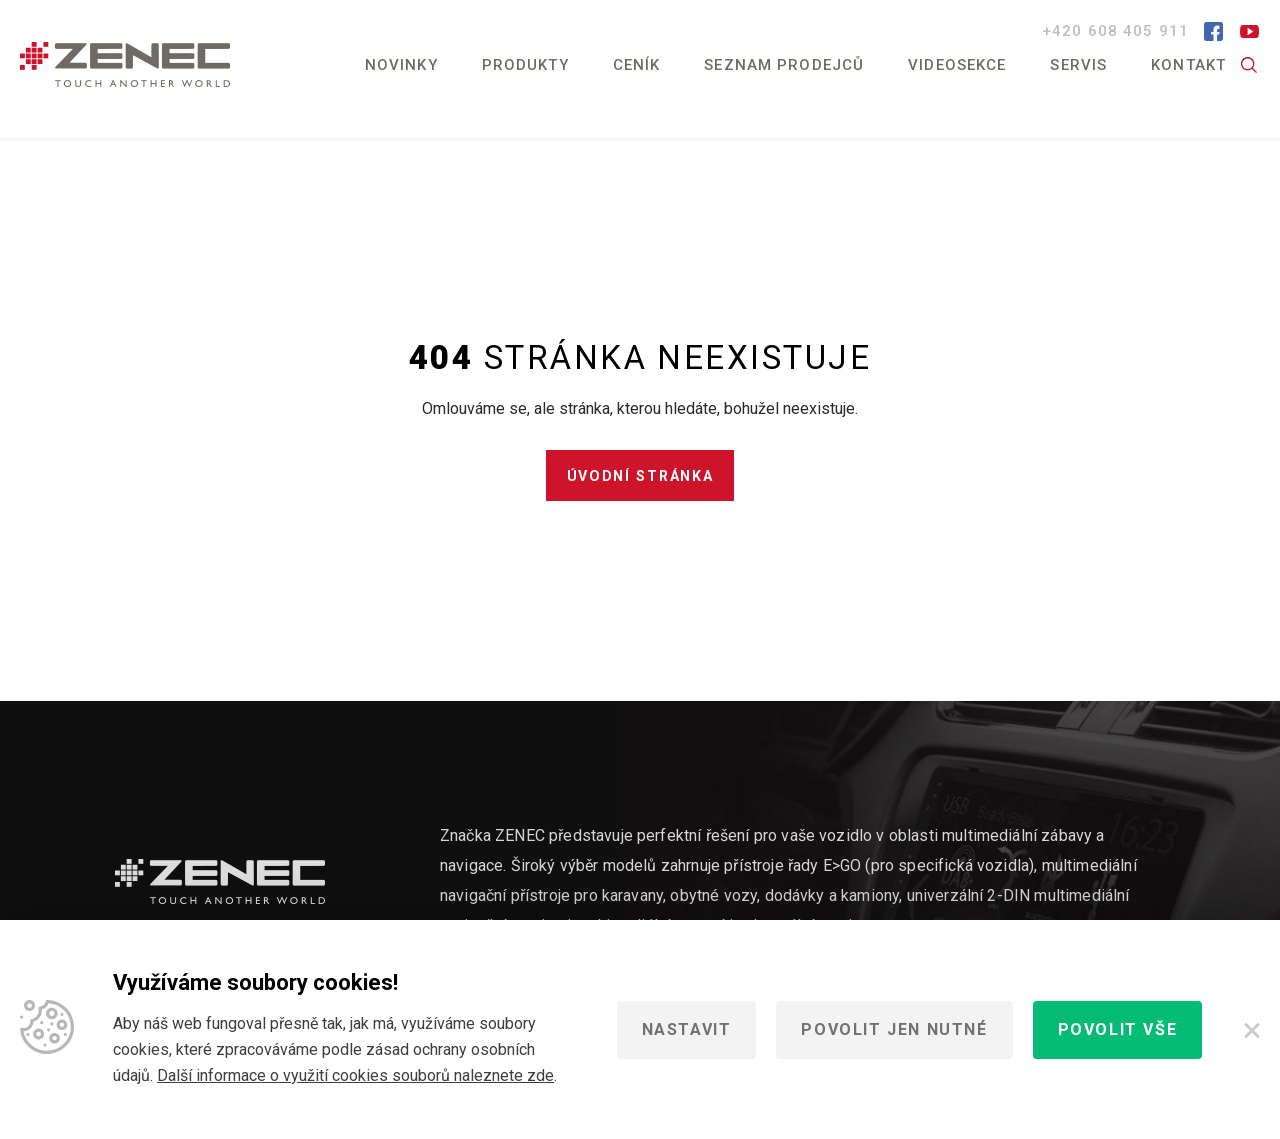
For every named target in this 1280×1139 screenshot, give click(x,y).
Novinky (401, 65)
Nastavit (687, 1029)
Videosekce (957, 65)
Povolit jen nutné (894, 1029)
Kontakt (1188, 65)
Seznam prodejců (784, 65)
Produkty (525, 65)
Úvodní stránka (639, 483)
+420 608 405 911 (1118, 31)
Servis (1078, 65)
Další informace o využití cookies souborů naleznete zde (355, 1075)
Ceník (637, 65)
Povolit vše (1118, 1029)
